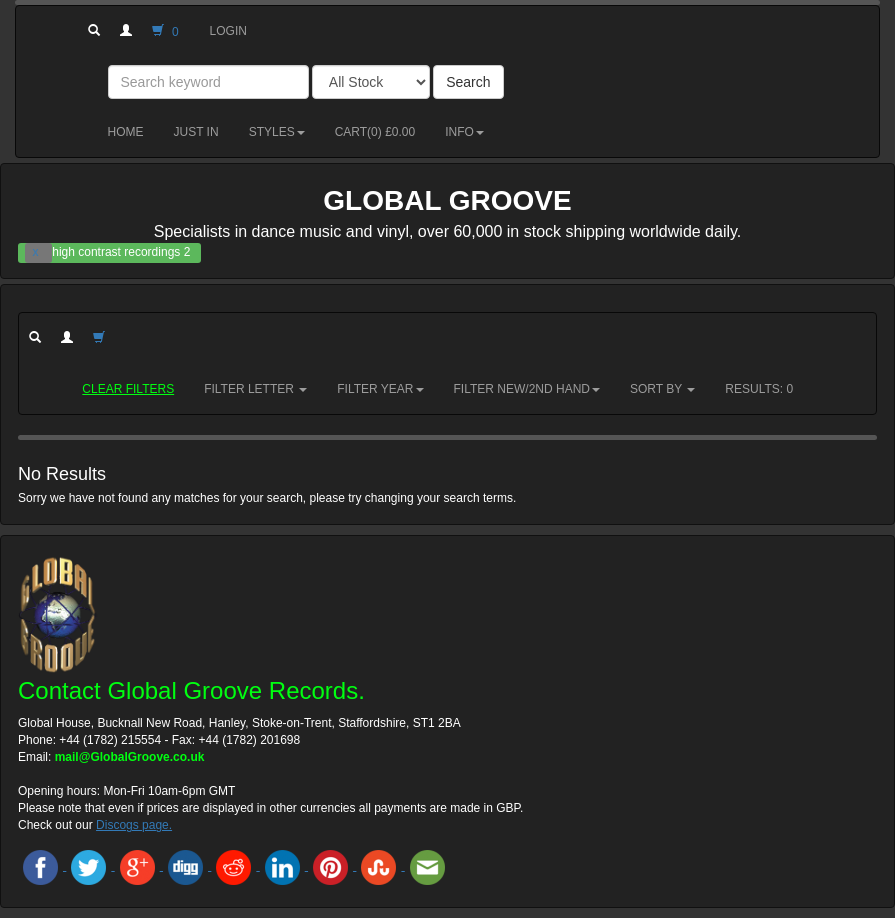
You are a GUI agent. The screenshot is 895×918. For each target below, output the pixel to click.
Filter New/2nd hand (527, 389)
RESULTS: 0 (759, 389)
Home (126, 132)
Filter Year (380, 389)
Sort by (662, 389)
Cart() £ (375, 132)
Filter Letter (255, 389)
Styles (277, 132)
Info (464, 132)
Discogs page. (134, 825)
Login (228, 31)
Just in (196, 132)
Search (468, 82)
